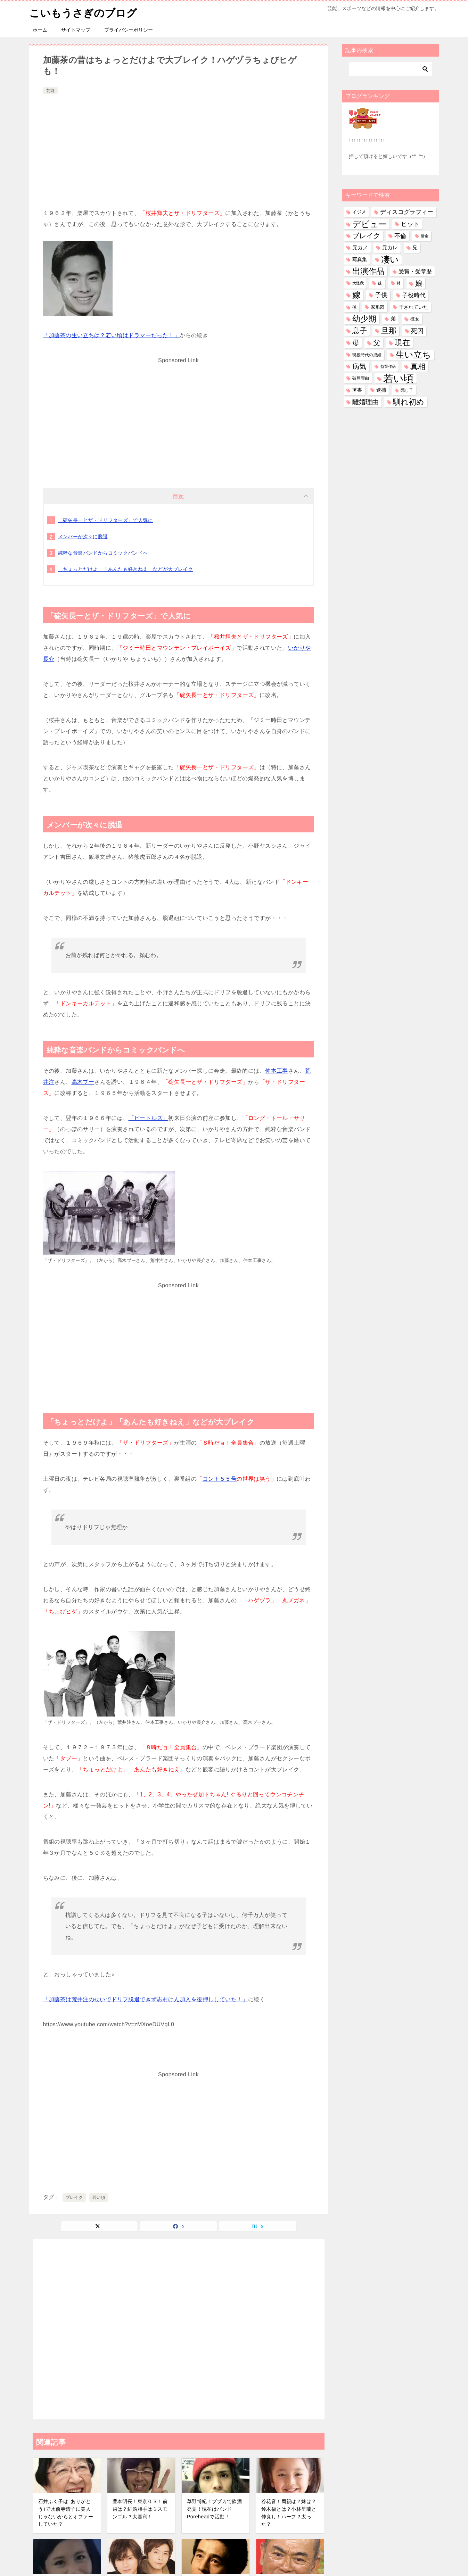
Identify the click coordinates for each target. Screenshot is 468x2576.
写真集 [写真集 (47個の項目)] (359, 259)
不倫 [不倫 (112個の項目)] (400, 235)
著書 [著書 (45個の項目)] (357, 389)
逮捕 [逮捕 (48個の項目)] (381, 389)
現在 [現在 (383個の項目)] (402, 342)
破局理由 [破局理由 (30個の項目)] (360, 377)
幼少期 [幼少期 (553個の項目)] (364, 318)
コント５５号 (220, 1478)
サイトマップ (75, 29)
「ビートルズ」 (149, 1118)
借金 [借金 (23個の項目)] (424, 235)
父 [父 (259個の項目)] (376, 342)
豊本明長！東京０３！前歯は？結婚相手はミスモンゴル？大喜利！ (140, 2508)
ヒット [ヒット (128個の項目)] (410, 223)
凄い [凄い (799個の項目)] (390, 259)
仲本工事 (276, 1070)
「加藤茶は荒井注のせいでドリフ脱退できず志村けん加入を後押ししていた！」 (145, 1999)
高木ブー (83, 1082)
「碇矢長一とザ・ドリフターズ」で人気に (105, 520)
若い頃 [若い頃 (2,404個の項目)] (398, 378)
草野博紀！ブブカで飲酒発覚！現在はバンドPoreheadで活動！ (214, 2508)
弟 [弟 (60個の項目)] (393, 318)
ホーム (40, 29)
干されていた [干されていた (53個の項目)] (413, 306)
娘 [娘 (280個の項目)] (418, 283)
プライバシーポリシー (128, 29)
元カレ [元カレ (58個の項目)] (390, 247)
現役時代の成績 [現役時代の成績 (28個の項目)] (366, 354)
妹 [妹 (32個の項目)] (380, 283)
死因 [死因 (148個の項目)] (417, 330)
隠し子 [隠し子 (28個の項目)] (407, 390)
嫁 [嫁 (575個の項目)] (356, 294)
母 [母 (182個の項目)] (355, 342)
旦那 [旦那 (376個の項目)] (388, 330)
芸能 (50, 90)
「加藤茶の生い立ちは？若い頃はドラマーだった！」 (111, 335)
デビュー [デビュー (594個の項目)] (369, 223)
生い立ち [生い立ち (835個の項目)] (413, 354)
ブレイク (74, 2197)
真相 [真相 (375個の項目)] (418, 366)
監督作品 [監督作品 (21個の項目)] (388, 366)
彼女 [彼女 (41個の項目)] (414, 318)
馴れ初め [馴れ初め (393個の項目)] (408, 401)
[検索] (390, 69)
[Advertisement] (178, 147)
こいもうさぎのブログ (83, 12)
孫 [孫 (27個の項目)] (354, 307)
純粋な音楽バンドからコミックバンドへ (103, 552)
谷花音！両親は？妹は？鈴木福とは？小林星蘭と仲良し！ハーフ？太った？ (288, 2512)
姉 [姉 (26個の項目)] (399, 283)
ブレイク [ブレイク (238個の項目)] (366, 235)
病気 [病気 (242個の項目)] (359, 366)
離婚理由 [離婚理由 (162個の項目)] (365, 401)
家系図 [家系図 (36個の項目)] (377, 306)
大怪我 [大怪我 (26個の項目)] (358, 283)
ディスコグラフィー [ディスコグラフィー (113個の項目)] (406, 211)
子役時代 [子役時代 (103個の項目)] (414, 295)
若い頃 (98, 2197)
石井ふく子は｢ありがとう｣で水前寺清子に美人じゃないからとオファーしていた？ (65, 2512)
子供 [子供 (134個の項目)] (381, 294)
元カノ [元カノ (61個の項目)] (360, 247)
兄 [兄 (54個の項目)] (414, 247)
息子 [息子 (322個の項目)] (359, 330)
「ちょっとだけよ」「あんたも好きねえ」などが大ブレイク (125, 569)
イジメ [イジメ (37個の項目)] (359, 211)
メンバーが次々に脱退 (83, 536)
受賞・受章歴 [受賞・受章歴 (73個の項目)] (415, 271)
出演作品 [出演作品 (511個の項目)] (368, 270)
